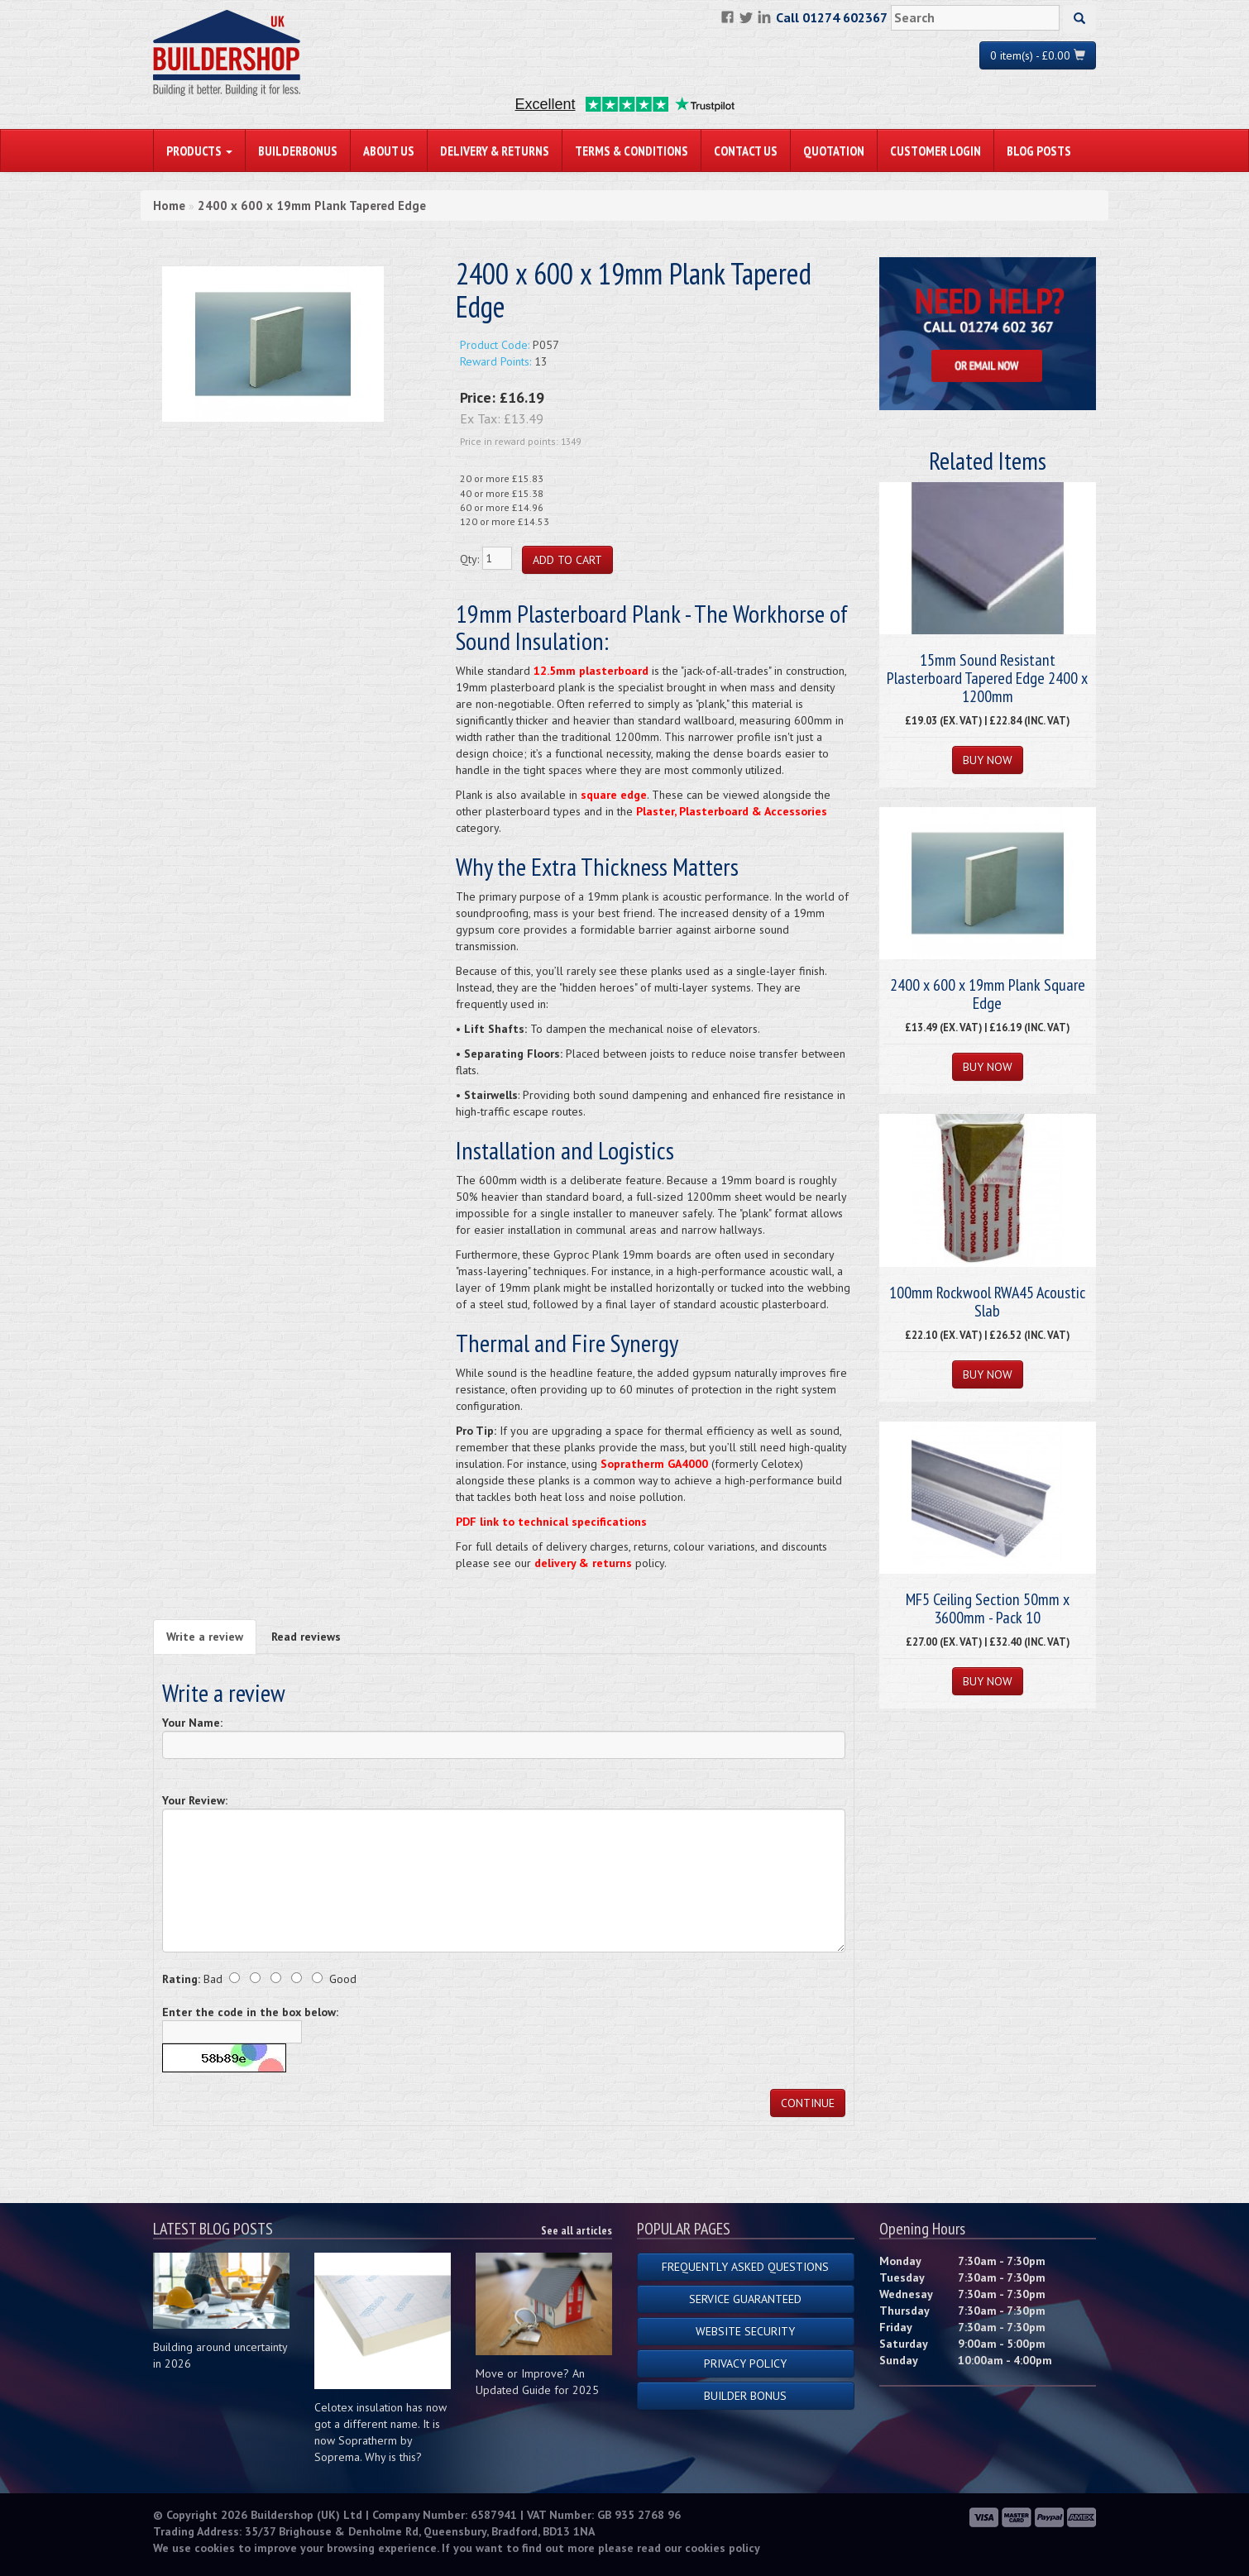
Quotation (833, 150)
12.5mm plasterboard (591, 670)
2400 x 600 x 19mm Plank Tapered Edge (312, 205)
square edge (614, 794)
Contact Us (746, 150)
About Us (388, 150)
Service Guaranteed (745, 2299)
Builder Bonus (745, 2395)
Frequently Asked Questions (745, 2266)
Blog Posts (1039, 150)
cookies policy (722, 2547)
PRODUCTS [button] (199, 150)
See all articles (576, 2230)
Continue (808, 2103)
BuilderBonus (297, 150)
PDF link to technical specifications (551, 1521)
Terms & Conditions (631, 150)
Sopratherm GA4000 (654, 1463)
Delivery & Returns (494, 150)
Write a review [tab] (204, 1636)
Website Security (745, 2331)
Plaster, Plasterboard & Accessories (731, 811)
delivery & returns (583, 1563)
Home (169, 205)
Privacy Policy (745, 2363)
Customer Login (935, 150)
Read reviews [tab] (306, 1636)
